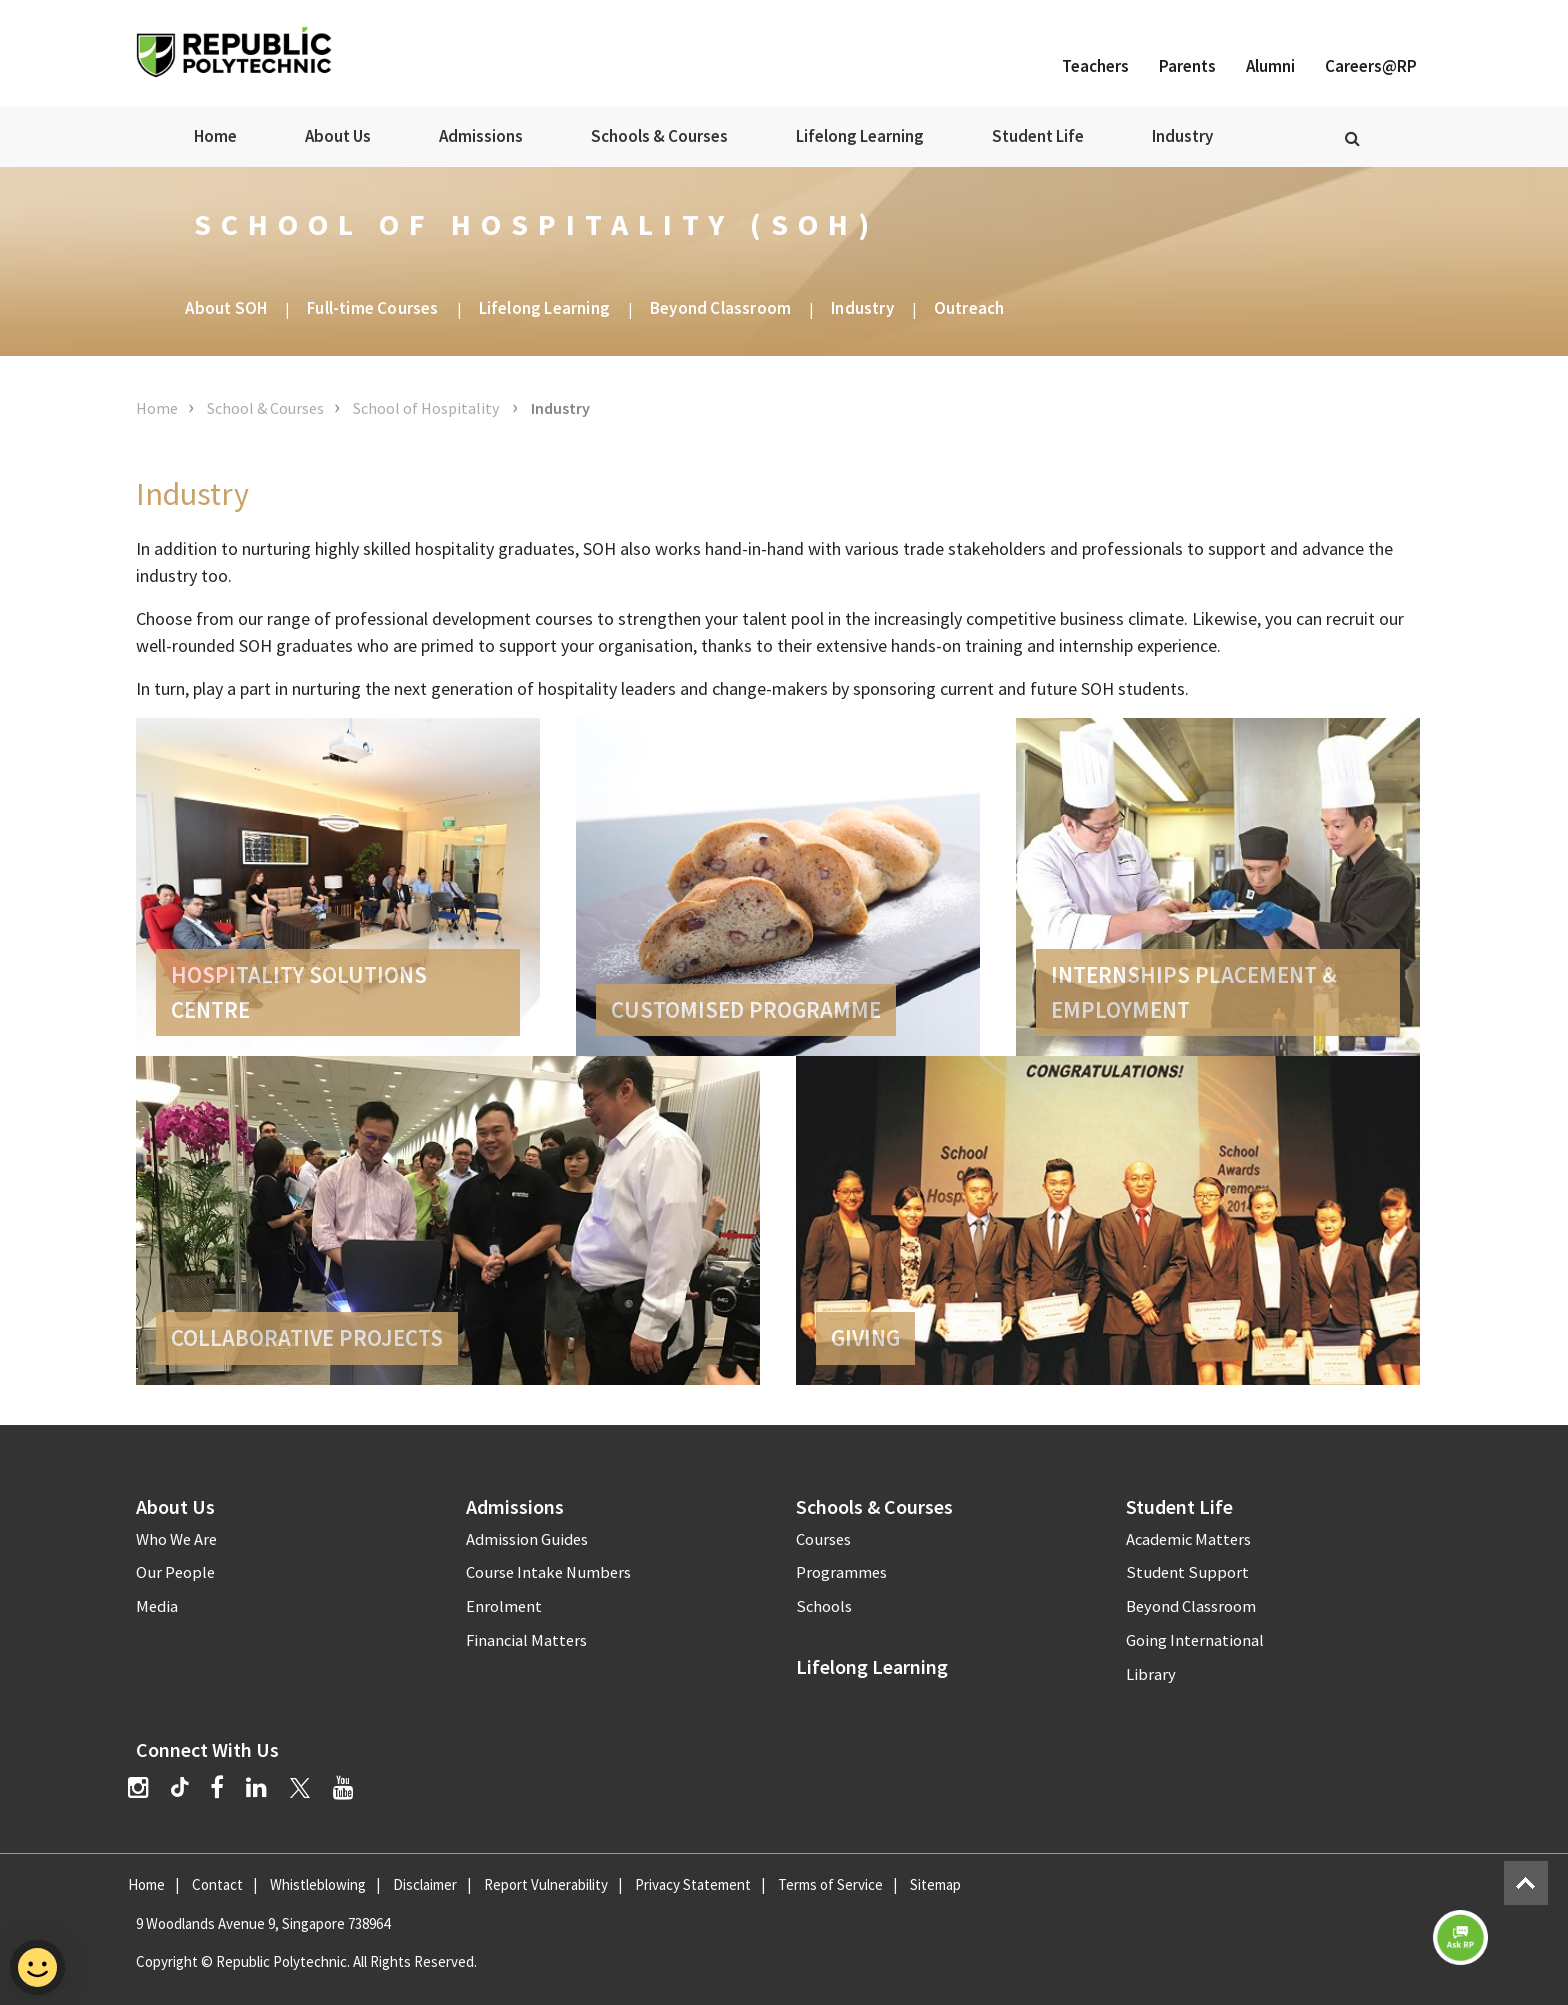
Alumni (1270, 66)
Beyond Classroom (720, 308)
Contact (217, 1884)
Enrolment (504, 1606)
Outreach (969, 308)
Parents (1187, 66)
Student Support (1187, 1572)
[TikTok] (190, 1790)
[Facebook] (217, 1787)
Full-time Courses (372, 308)
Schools (824, 1606)
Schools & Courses (659, 136)
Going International (1195, 1640)
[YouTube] (343, 1787)
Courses (823, 1539)
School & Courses (265, 408)
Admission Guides (527, 1539)
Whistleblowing (318, 1884)
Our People (175, 1572)
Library (1151, 1674)
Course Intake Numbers (548, 1572)
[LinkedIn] (256, 1787)
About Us (338, 136)
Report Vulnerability (546, 1884)
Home (215, 136)
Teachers (1095, 66)
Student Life (1038, 136)
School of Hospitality (427, 408)
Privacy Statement (693, 1884)
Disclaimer (425, 1884)
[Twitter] (300, 1787)
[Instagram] (138, 1787)
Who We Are (176, 1539)
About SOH (226, 308)
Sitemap (935, 1884)
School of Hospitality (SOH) (536, 224)
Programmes (841, 1572)
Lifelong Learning (860, 136)
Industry (1182, 136)
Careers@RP (1371, 66)
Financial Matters (526, 1640)
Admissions (481, 136)
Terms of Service (830, 1884)
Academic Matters (1188, 1539)
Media (157, 1606)
